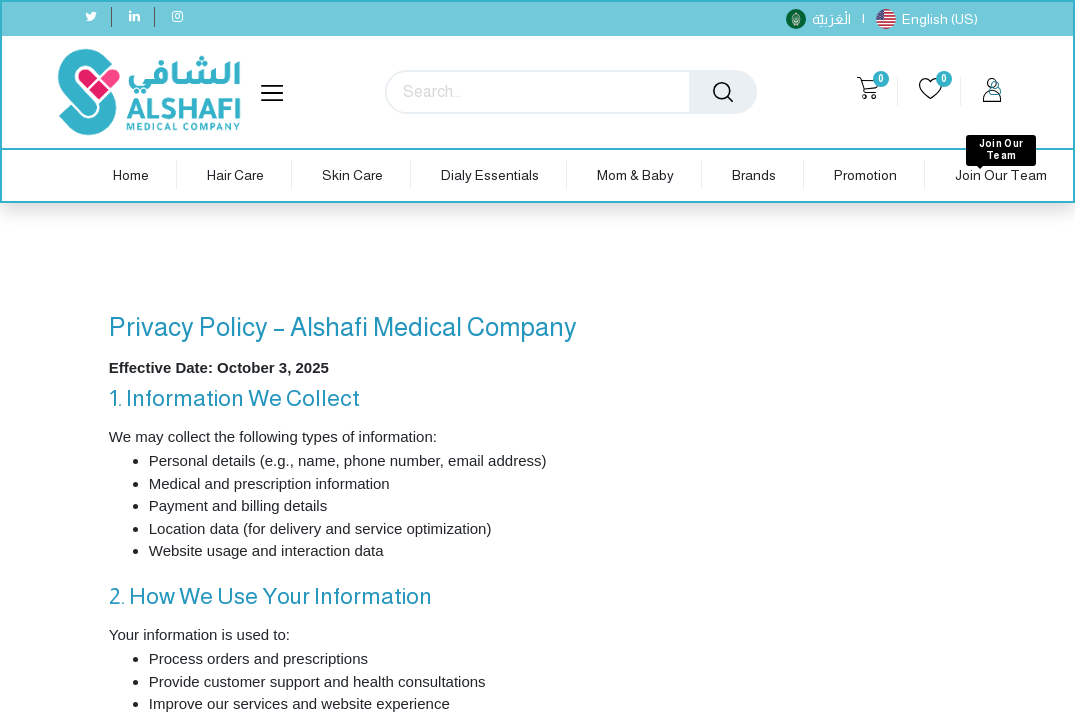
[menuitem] (131, 175)
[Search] (723, 92)
